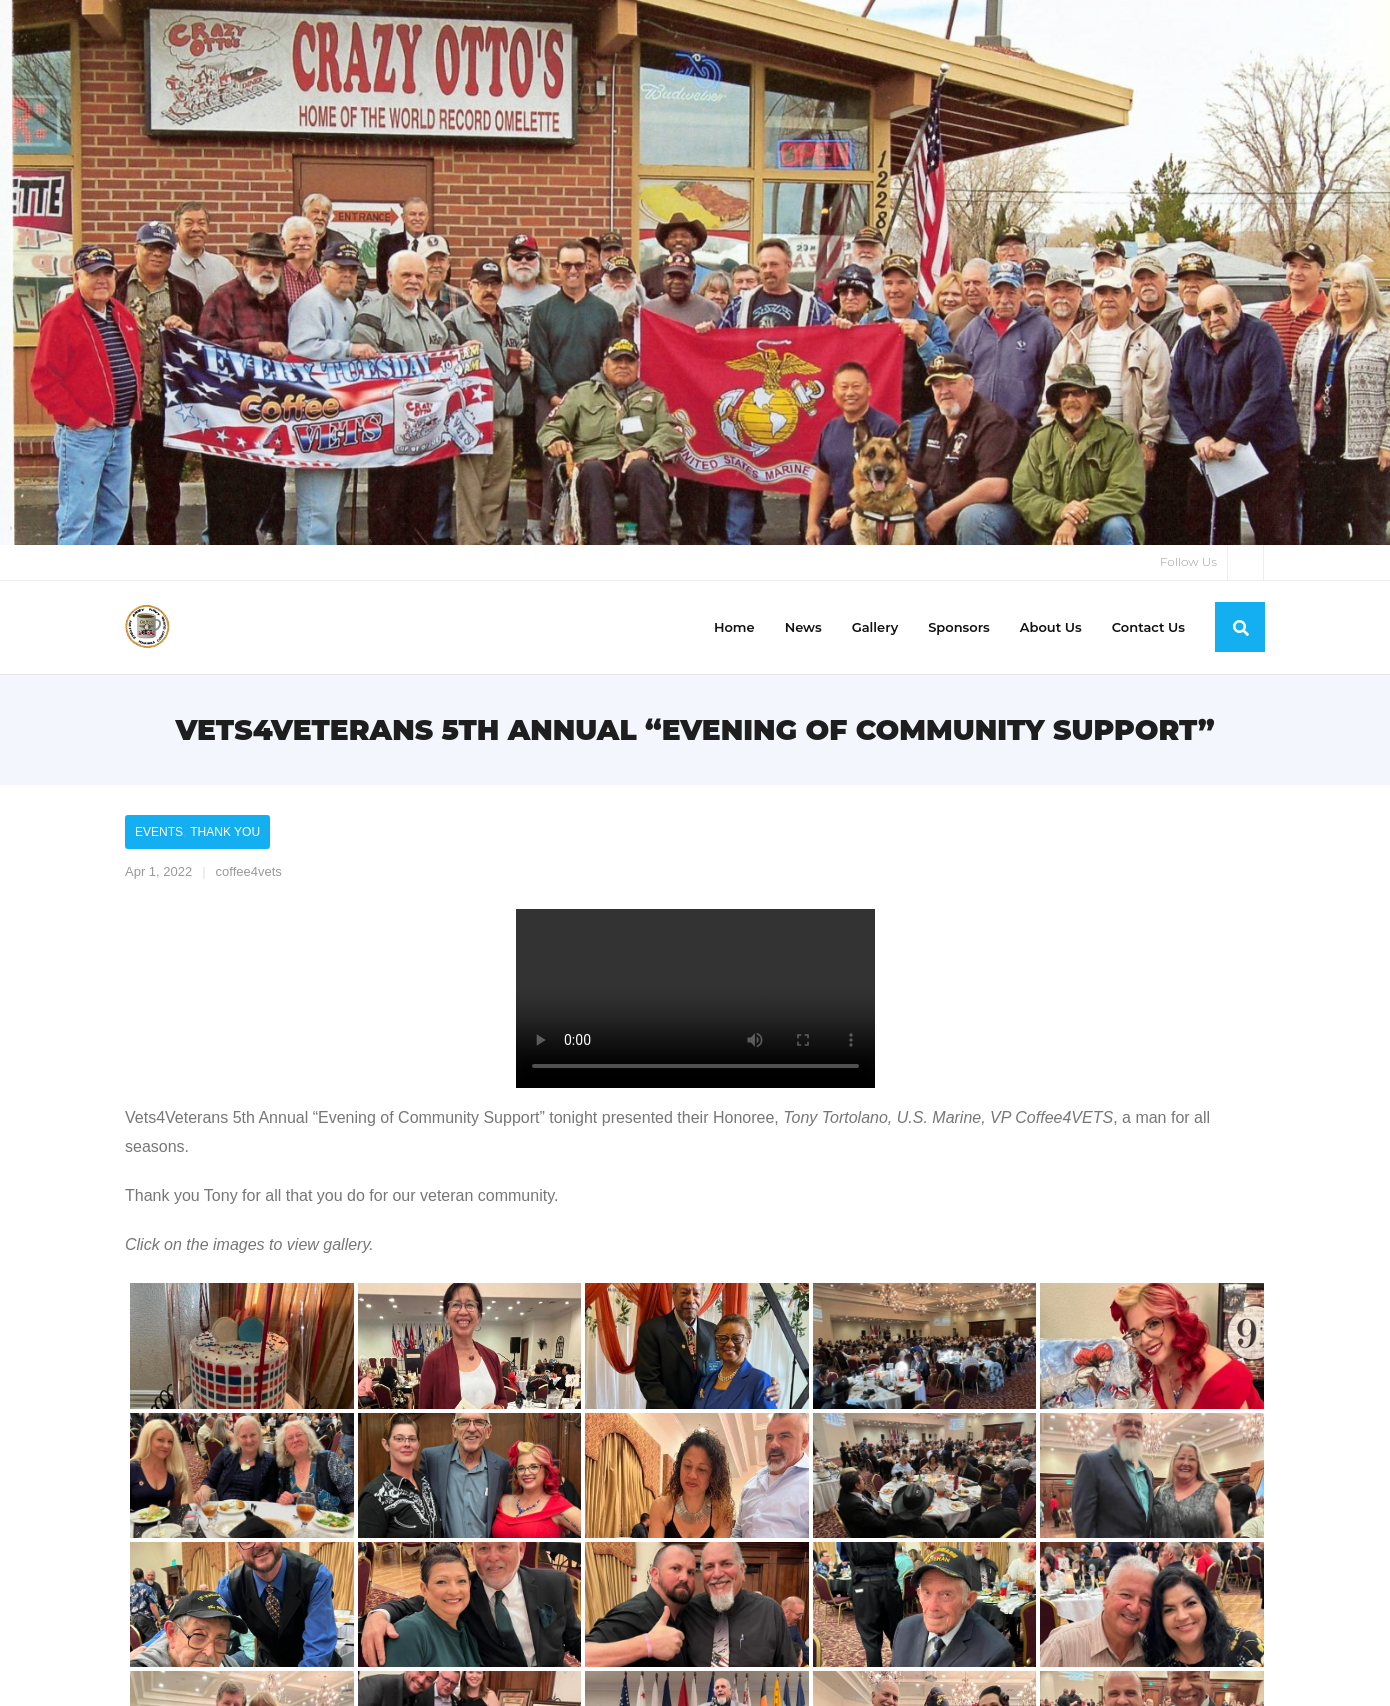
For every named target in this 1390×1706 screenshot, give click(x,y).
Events (159, 832)
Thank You (225, 832)
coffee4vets (249, 871)
